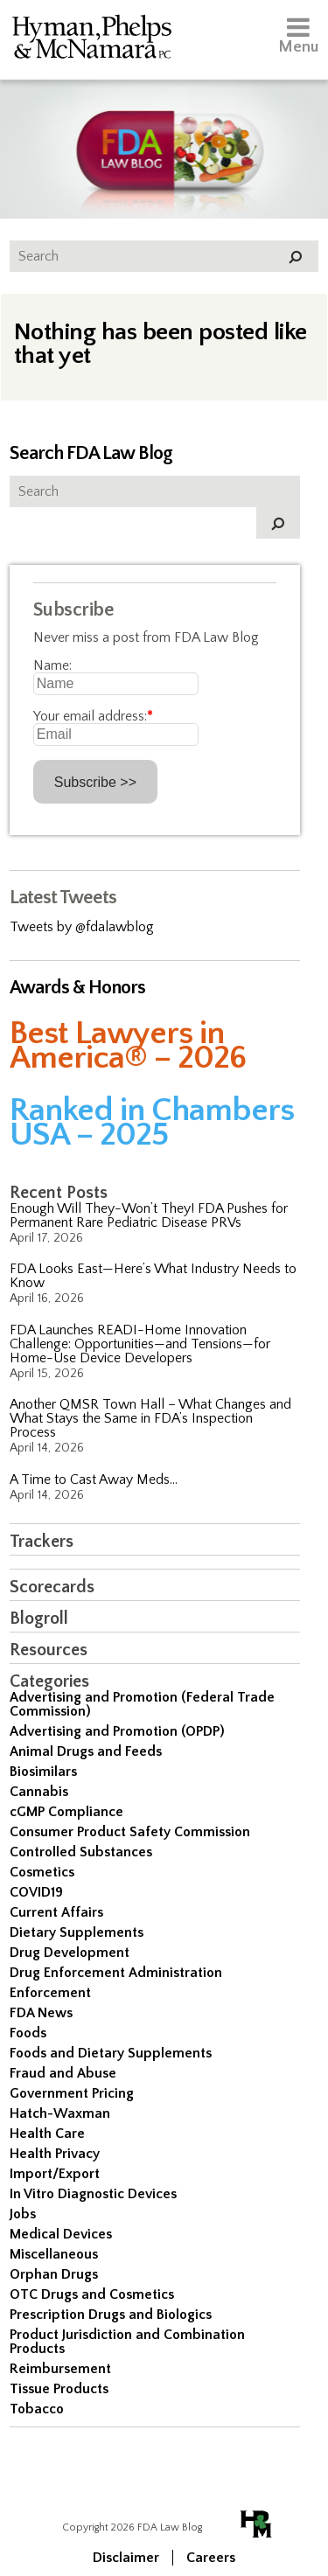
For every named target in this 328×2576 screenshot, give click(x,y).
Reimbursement (60, 2369)
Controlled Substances (81, 1852)
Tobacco (37, 2409)
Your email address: (93, 716)
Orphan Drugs (54, 2274)
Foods (28, 2033)
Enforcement (50, 1993)
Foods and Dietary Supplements (111, 2053)
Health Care (47, 2133)
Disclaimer (126, 2558)
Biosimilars (43, 1771)
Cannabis (39, 1792)
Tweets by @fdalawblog (82, 927)
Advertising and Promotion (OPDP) (117, 1731)
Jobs (23, 2214)
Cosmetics (42, 1872)
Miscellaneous (54, 2254)
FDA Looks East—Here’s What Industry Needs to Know (153, 1276)
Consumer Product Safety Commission (130, 1832)
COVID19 (36, 1892)
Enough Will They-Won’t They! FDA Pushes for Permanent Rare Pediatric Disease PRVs (149, 1215)
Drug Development (69, 1952)
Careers (210, 2558)
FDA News (41, 2013)
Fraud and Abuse (63, 2073)
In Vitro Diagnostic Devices (93, 2194)
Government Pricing (72, 2093)
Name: (52, 665)
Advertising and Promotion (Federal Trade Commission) (142, 1704)
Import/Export (55, 2174)
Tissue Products (59, 2389)
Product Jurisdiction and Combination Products (127, 2342)
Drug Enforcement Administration (116, 1973)
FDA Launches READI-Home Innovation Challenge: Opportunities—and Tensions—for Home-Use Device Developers (140, 1344)
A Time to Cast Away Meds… (94, 1479)
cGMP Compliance (66, 1812)
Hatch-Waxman (60, 2113)
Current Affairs (56, 1912)
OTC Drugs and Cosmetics (92, 2294)
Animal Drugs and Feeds (86, 1751)
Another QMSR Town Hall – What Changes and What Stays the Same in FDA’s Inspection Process (150, 1418)
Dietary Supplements (76, 1932)
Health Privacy (55, 2154)
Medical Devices (61, 2234)
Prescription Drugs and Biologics (111, 2314)
